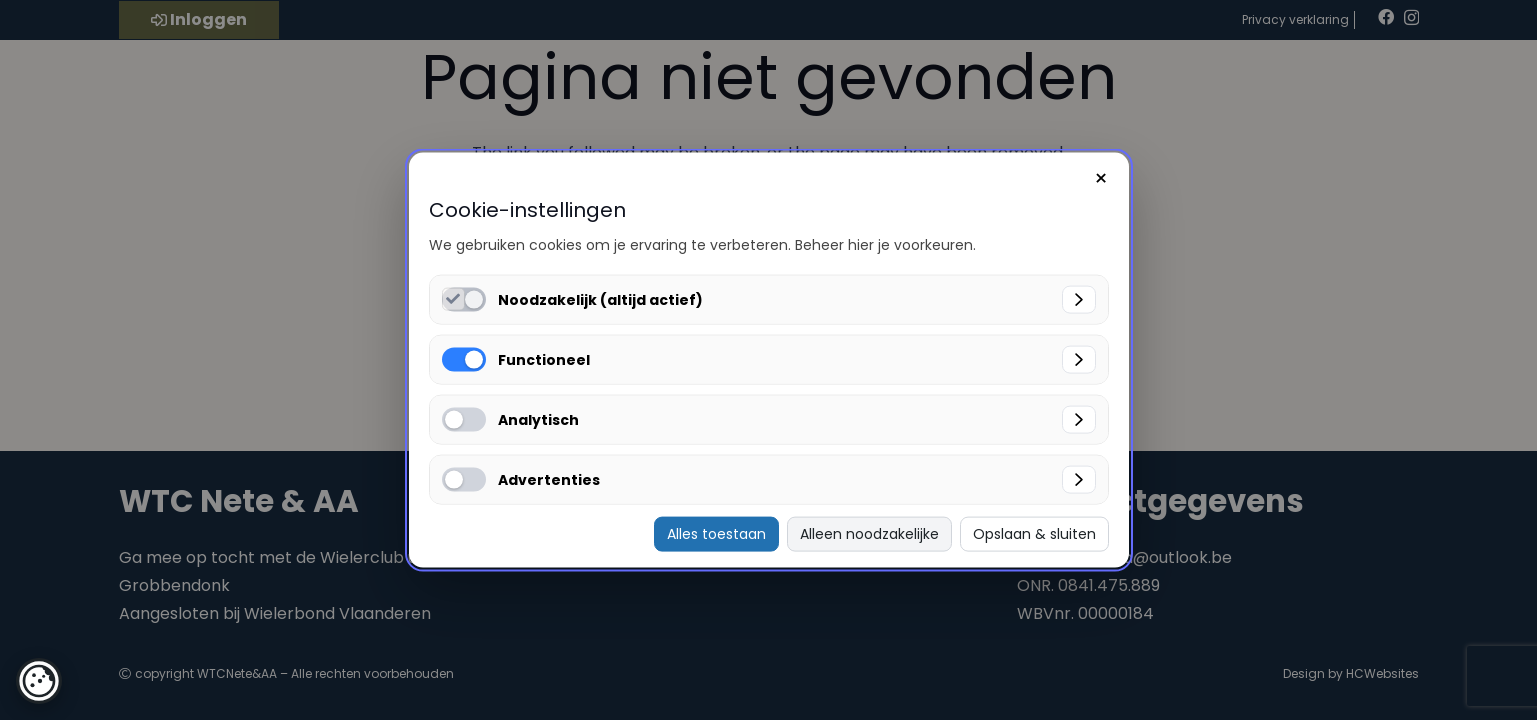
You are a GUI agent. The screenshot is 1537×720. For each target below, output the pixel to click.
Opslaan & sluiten (1034, 534)
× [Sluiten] (1101, 178)
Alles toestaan (716, 534)
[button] (39, 681)
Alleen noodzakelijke (869, 534)
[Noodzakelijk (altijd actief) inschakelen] (453, 299)
